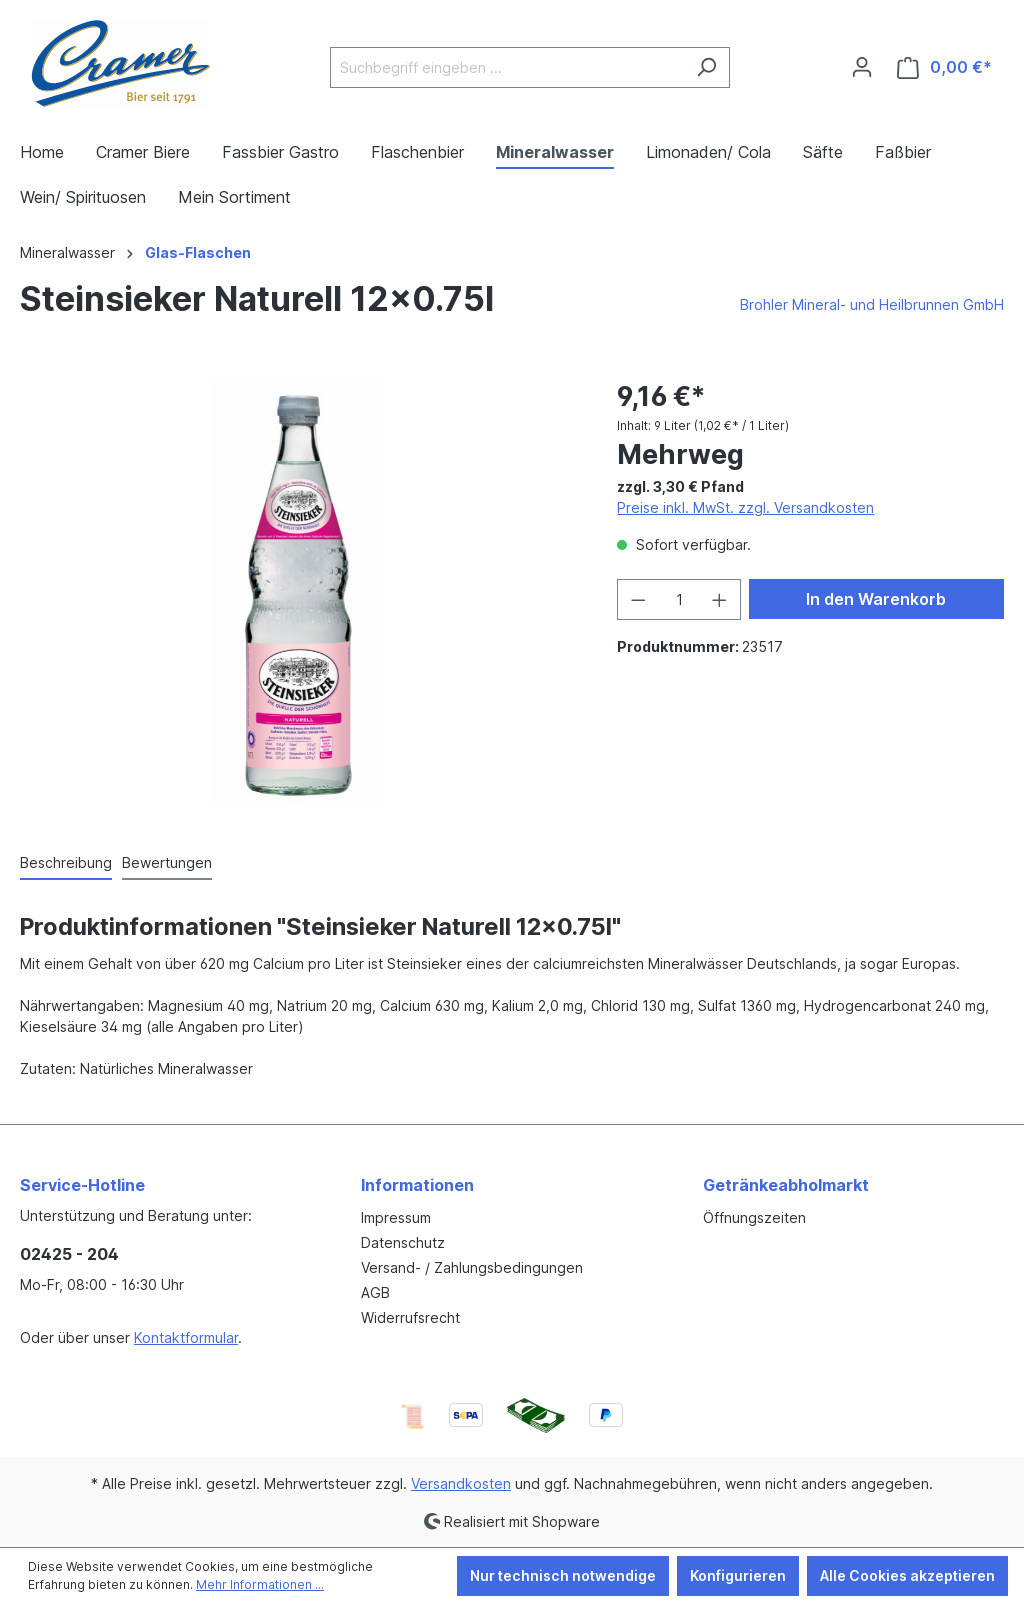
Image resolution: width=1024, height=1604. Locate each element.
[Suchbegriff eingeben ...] (507, 67)
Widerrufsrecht (410, 1317)
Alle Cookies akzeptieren (907, 1575)
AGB (375, 1292)
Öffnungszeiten (754, 1217)
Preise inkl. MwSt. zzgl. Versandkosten (745, 507)
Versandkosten (461, 1483)
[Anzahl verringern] (638, 599)
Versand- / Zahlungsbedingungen (472, 1267)
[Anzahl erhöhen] (720, 599)
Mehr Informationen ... (260, 1584)
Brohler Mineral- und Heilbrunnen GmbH (872, 304)
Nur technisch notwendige (563, 1575)
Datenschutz (403, 1242)
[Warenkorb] (944, 67)
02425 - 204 (69, 1254)
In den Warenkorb (876, 599)
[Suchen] (706, 67)
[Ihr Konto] (862, 67)
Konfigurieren (738, 1575)
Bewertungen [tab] (167, 862)
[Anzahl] (679, 599)
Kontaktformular (186, 1337)
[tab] (66, 863)
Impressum (396, 1217)
